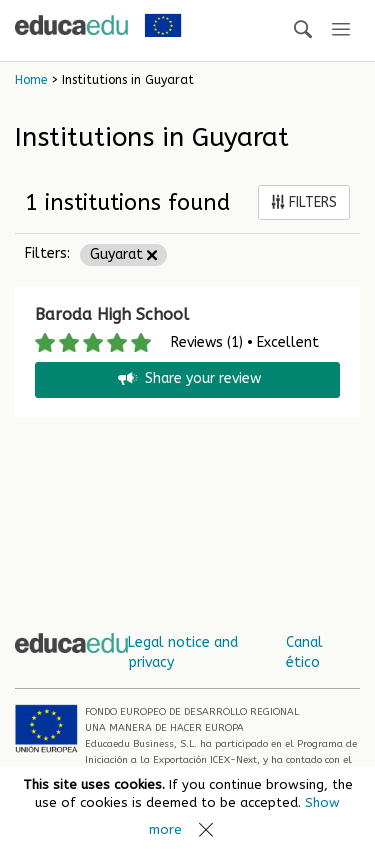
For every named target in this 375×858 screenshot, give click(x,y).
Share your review (188, 379)
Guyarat (123, 254)
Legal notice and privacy (183, 652)
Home (31, 80)
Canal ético (304, 652)
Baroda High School (112, 314)
